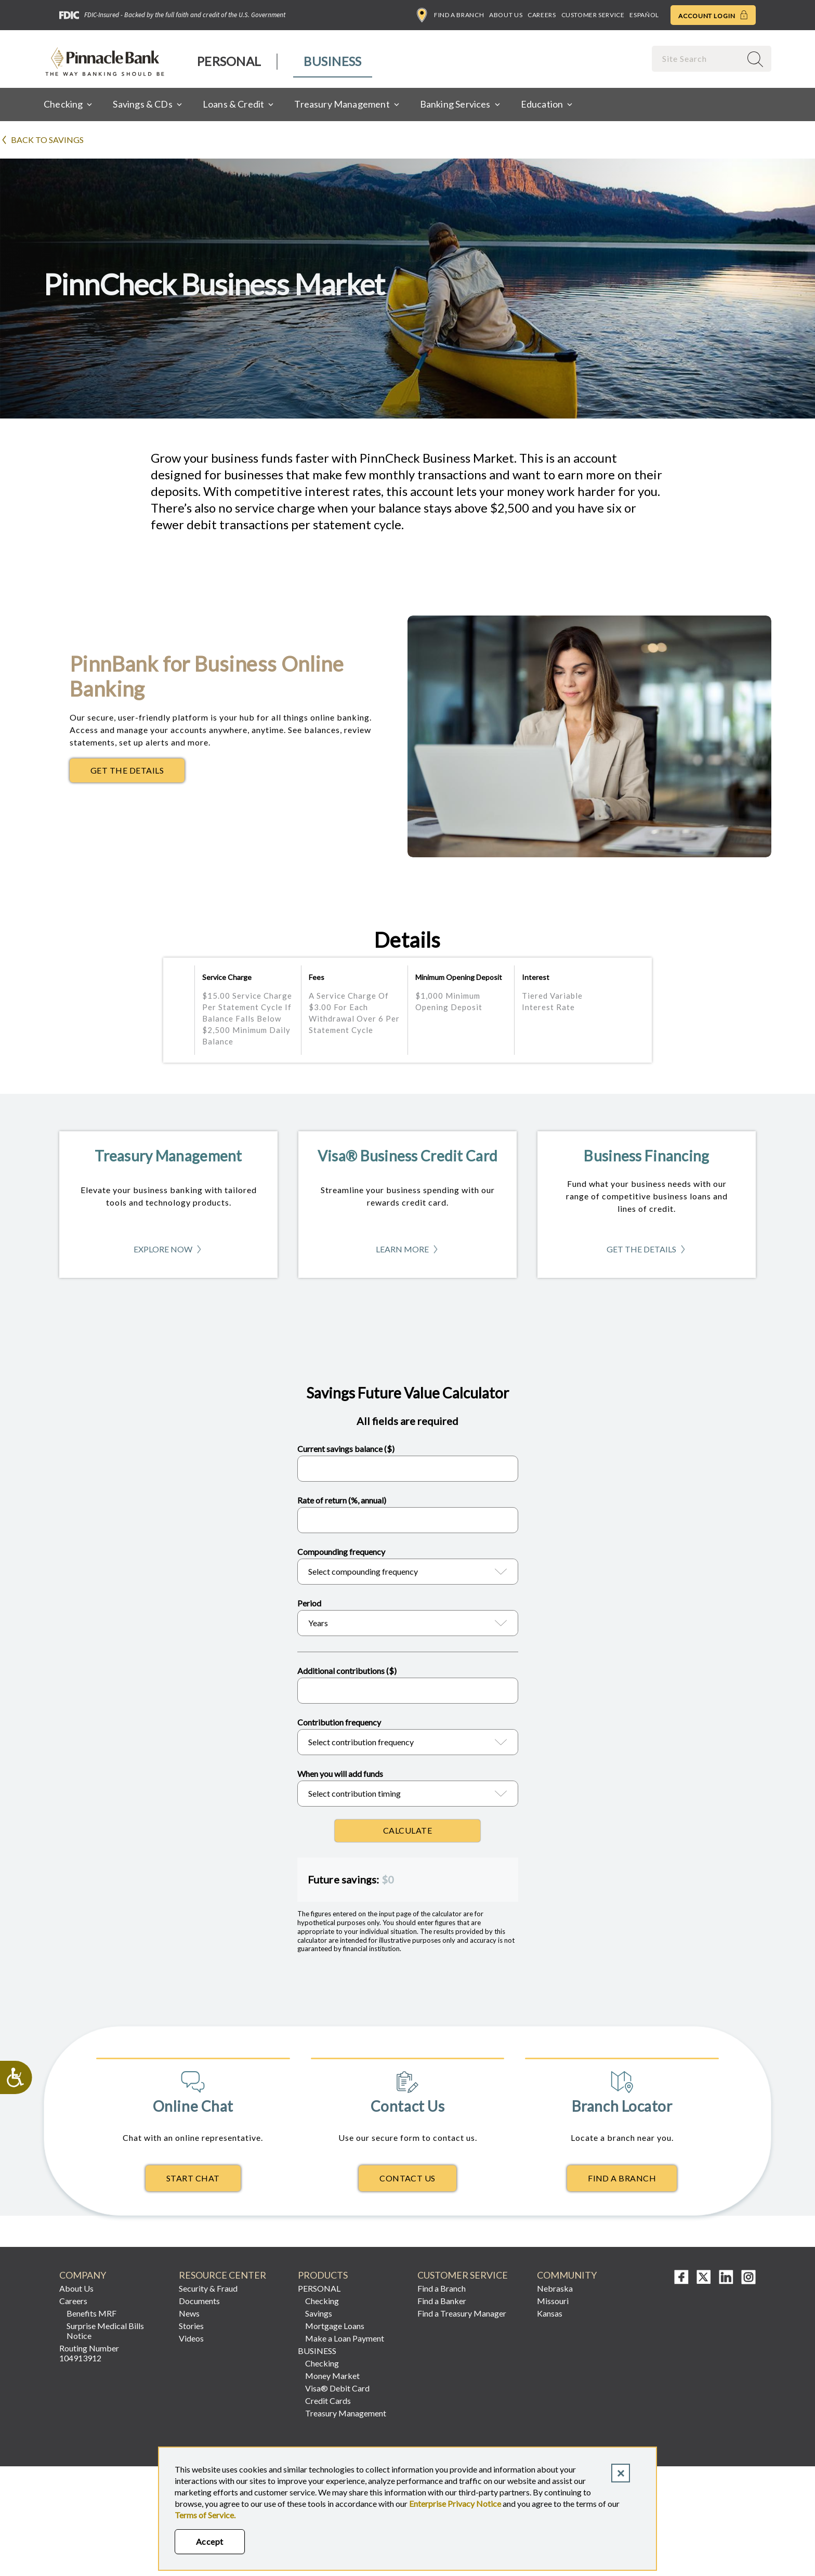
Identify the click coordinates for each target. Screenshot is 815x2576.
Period (309, 1603)
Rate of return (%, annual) (341, 1500)
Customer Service (593, 15)
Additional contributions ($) (347, 1671)
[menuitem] (229, 62)
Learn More (408, 1252)
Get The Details (137, 773)
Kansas (549, 2313)
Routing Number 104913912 (89, 2353)
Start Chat (193, 2178)
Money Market (332, 2376)
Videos (191, 2338)
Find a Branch (450, 15)
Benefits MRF (91, 2313)
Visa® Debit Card (337, 2388)
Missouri (553, 2301)
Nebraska (555, 2288)
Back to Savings (47, 140)
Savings (318, 2313)
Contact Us (407, 2178)
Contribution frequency (339, 1722)
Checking (322, 2301)
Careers (542, 15)
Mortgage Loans (334, 2326)
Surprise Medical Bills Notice (105, 2330)
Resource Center (222, 2275)
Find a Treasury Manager (461, 2313)
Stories (191, 2326)
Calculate (407, 1830)
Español (644, 15)
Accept (210, 2541)
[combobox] (697, 58)
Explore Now (168, 1252)
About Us (505, 15)
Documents (199, 2301)
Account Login (713, 15)
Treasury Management (345, 2413)
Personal (229, 61)
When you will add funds (340, 1774)
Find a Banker (441, 2301)
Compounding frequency (341, 1552)
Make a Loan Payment (344, 2338)
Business (332, 61)
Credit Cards (328, 2400)
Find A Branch (622, 2178)
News (189, 2313)
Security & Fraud (208, 2288)
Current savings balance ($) (346, 1449)
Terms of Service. (205, 2515)
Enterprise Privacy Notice (455, 2503)
